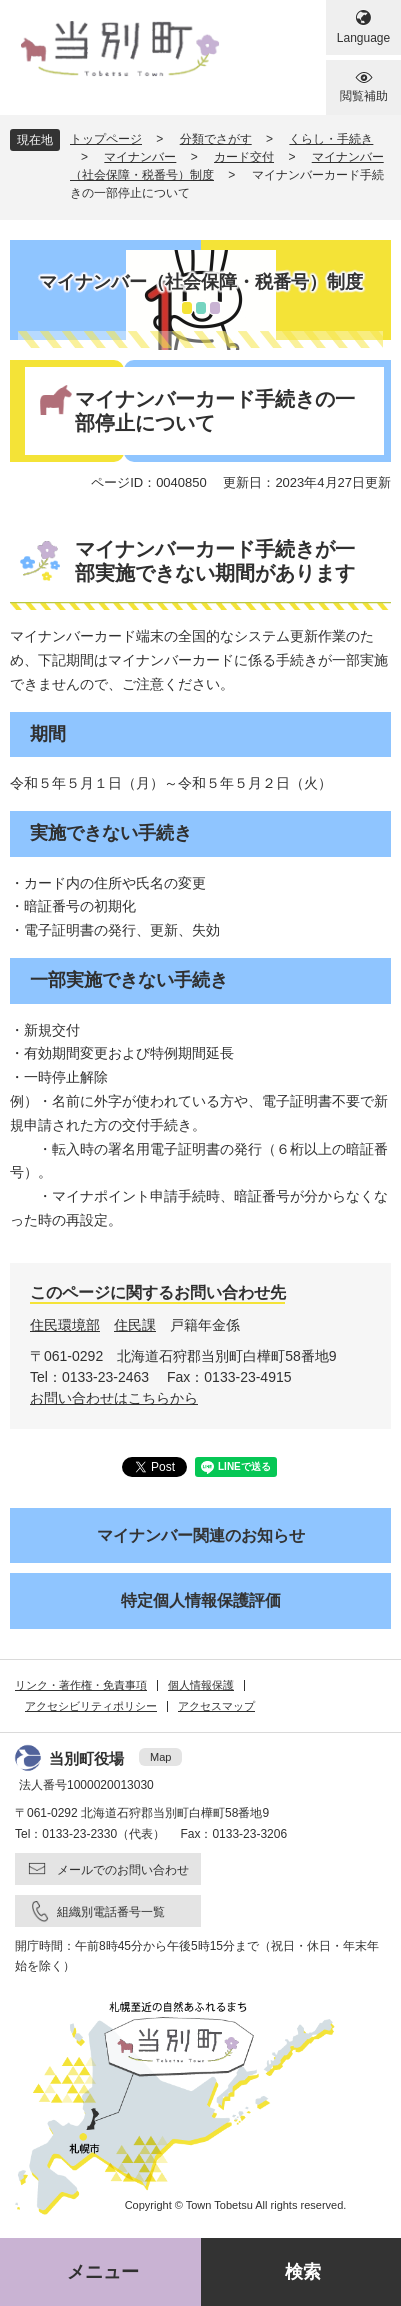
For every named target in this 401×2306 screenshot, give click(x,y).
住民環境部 (65, 1325)
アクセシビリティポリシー (91, 1706)
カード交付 (244, 157)
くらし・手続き (331, 139)
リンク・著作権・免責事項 (81, 1685)
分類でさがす (216, 139)
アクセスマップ (216, 1706)
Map (160, 1757)
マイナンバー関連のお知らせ (201, 1535)
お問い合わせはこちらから (114, 1398)
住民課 (135, 1325)
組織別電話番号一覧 (111, 1912)
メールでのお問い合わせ (123, 1870)
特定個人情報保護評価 (201, 1600)
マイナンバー (140, 157)
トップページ (106, 139)
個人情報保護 (201, 1685)
